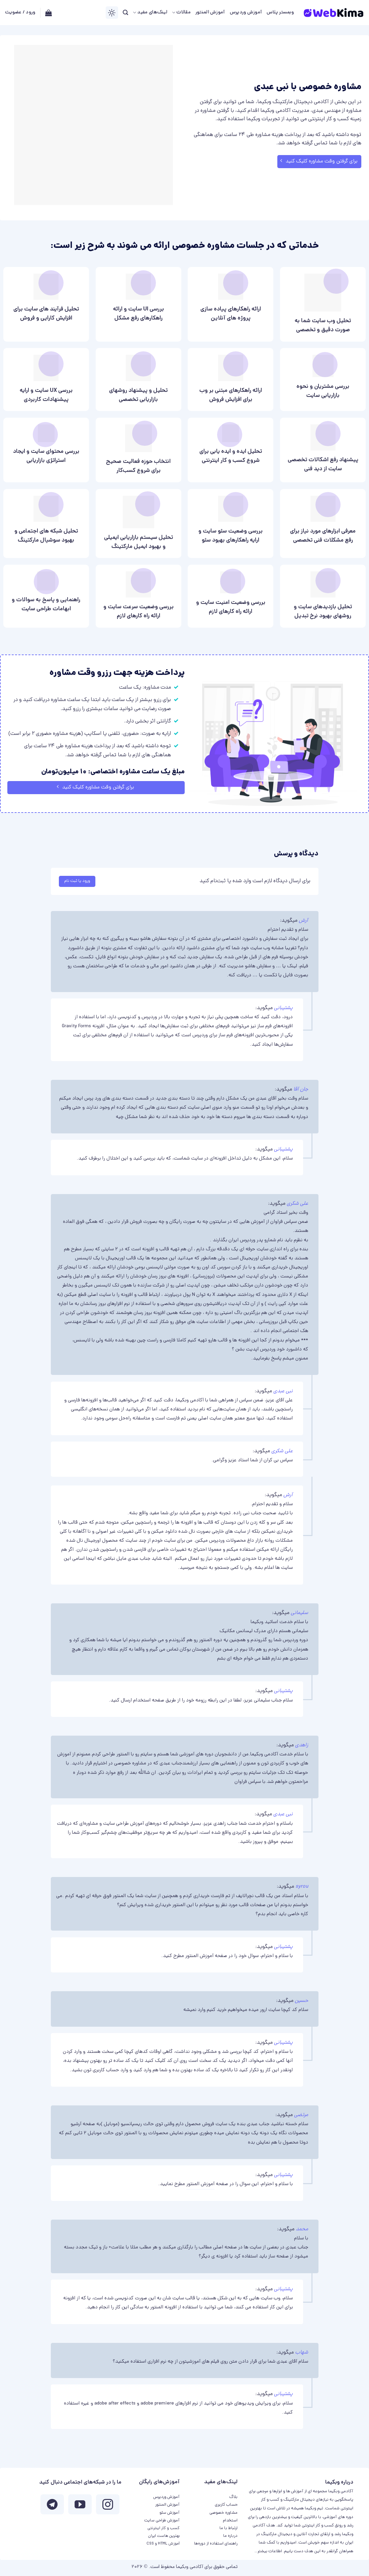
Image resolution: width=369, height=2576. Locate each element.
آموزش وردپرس (246, 12)
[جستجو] (125, 12)
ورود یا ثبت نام (77, 881)
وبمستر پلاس (280, 12)
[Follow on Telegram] (52, 2506)
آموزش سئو (170, 2513)
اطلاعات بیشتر (270, 2551)
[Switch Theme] (112, 12)
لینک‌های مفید (150, 12)
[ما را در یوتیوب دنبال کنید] (80, 2506)
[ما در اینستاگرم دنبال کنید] (107, 2506)
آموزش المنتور (210, 12)
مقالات (181, 12)
